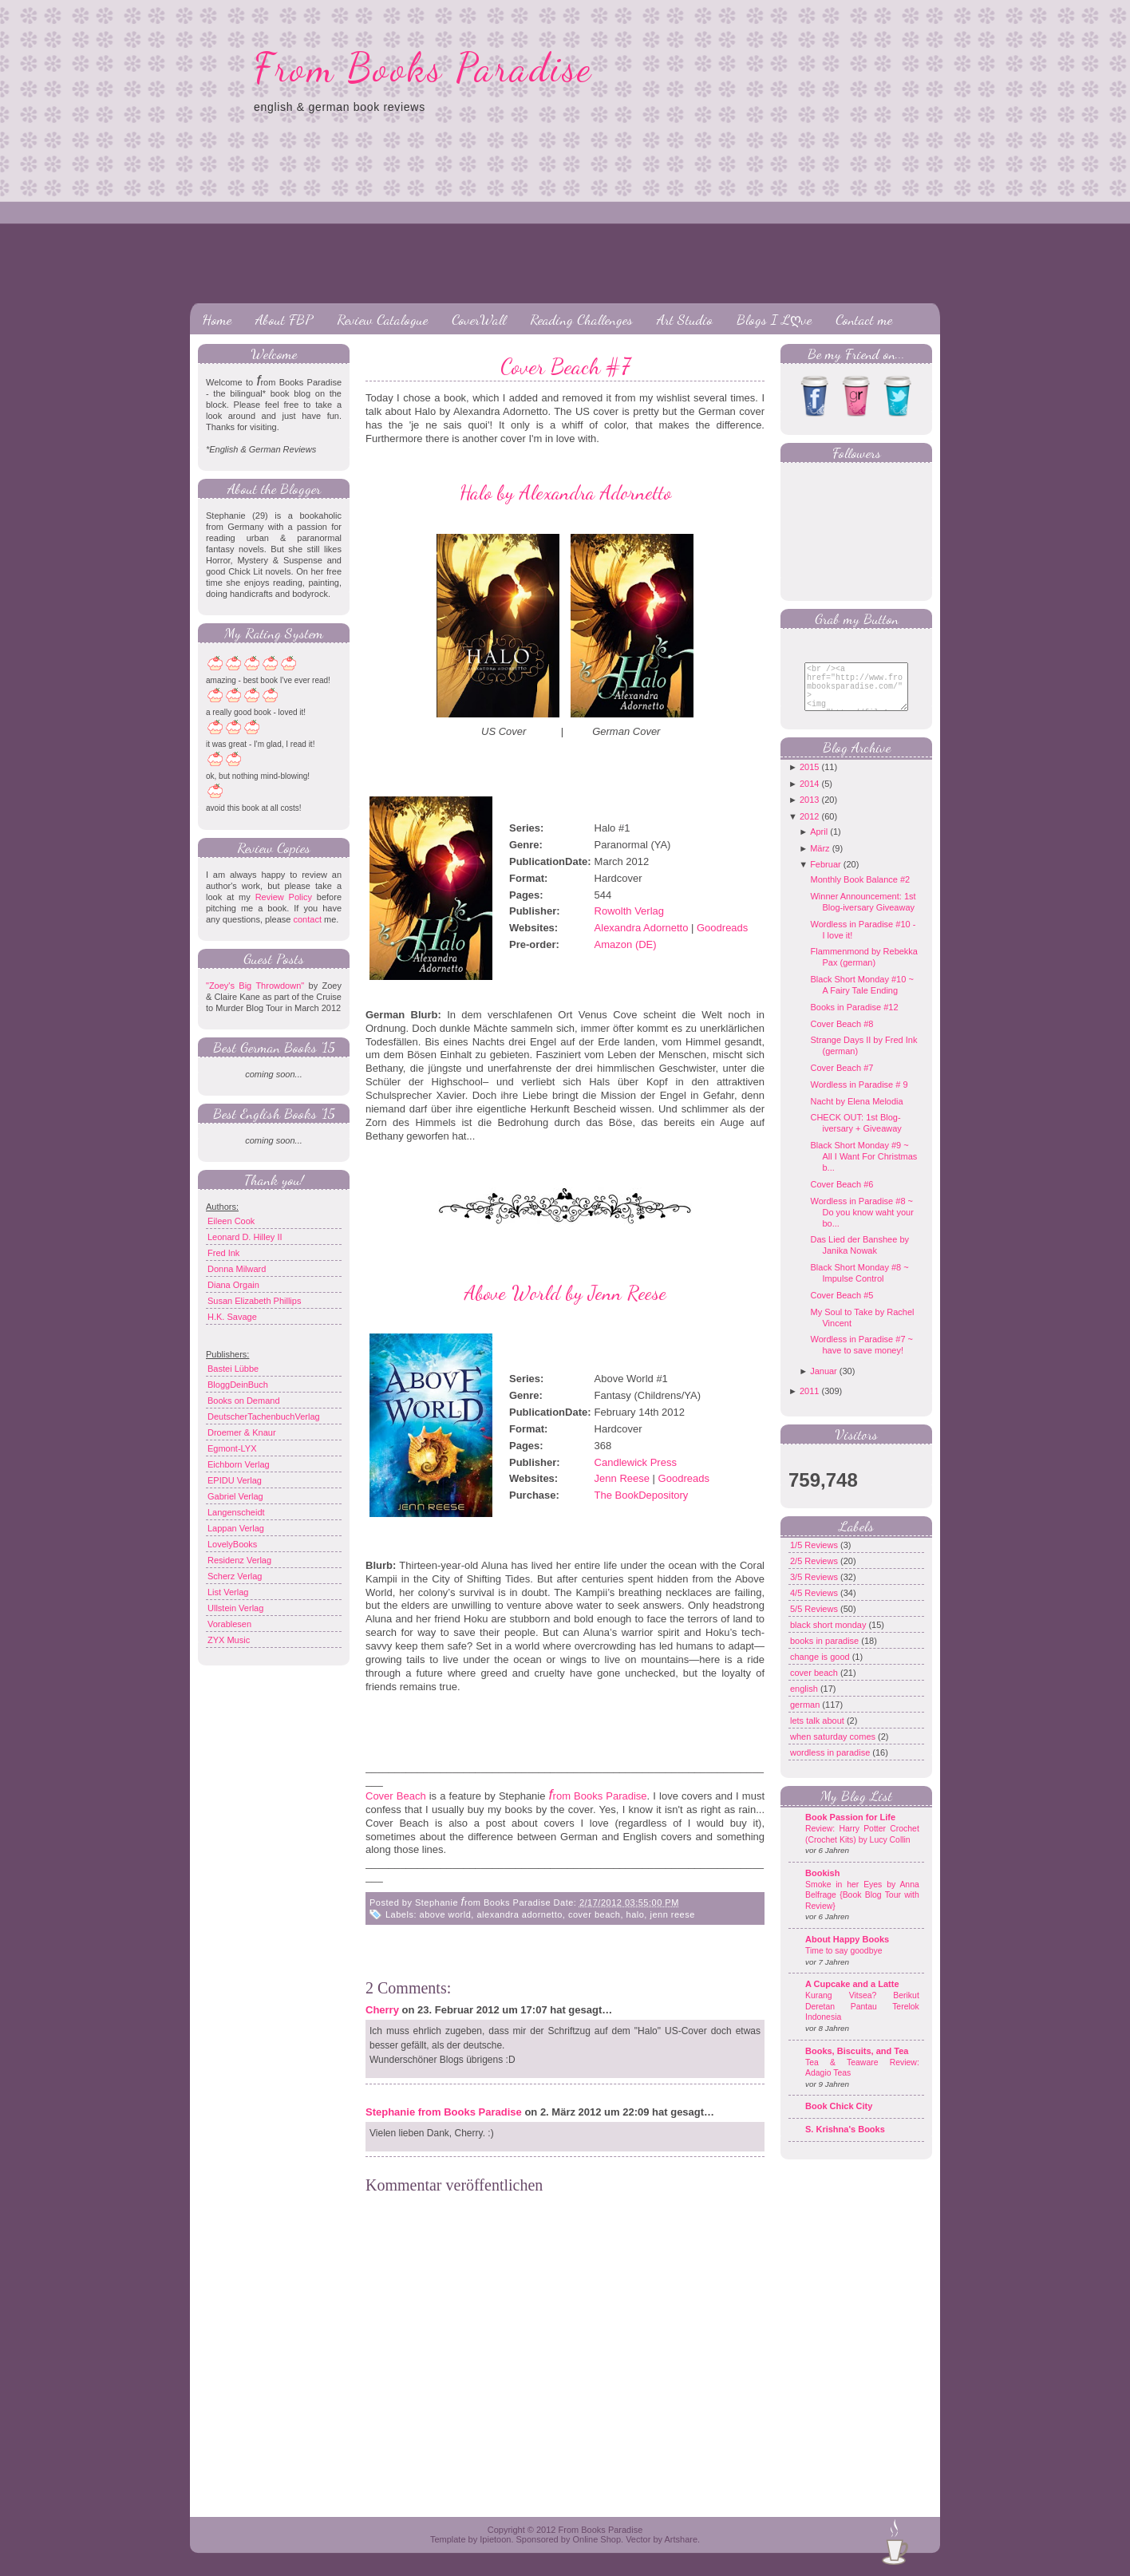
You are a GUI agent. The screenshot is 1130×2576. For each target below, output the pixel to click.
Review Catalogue (382, 319)
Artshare (680, 2539)
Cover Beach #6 (841, 1196)
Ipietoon (495, 2539)
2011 (809, 1403)
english (805, 1700)
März (819, 860)
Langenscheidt (236, 1512)
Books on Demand (243, 1400)
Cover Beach (395, 1796)
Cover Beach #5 (841, 1307)
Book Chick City (838, 2118)
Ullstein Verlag (235, 1608)
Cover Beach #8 (841, 1036)
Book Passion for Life (850, 1829)
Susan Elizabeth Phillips (254, 1301)
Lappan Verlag (235, 1528)
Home (216, 319)
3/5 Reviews (815, 1589)
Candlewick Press (636, 1462)
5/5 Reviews (815, 1621)
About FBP (284, 319)
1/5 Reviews (815, 1557)
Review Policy (283, 897)
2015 (809, 779)
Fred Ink (223, 1253)
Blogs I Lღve (774, 319)
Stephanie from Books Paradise (443, 2112)
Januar (823, 1383)
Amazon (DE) (626, 944)
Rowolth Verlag (629, 911)
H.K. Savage (232, 1317)
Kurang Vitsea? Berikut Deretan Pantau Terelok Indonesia (862, 2018)
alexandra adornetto (519, 1914)
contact (307, 919)
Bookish (822, 1885)
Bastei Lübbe (233, 1368)
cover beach (594, 1914)
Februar (825, 876)
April (819, 843)
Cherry (382, 2010)
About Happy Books (847, 1951)
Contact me (864, 319)
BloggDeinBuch (237, 1384)
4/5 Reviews (815, 1605)
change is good (821, 1668)
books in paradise (825, 1652)
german (806, 1716)
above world (446, 1914)
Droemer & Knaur (241, 1432)
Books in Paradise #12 (854, 1019)
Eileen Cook (231, 1221)
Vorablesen (229, 1624)
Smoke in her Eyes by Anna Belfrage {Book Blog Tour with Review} (862, 1907)
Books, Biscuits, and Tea (856, 2063)
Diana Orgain (233, 1285)
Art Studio (685, 319)
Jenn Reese (622, 1478)
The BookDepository (642, 1495)
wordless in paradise (831, 1764)
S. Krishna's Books (845, 2141)
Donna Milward (236, 1269)
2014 (809, 795)
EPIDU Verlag (234, 1480)
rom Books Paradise (598, 1796)
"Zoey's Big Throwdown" (255, 985)
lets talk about (818, 1732)
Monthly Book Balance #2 (860, 891)
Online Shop (596, 2539)
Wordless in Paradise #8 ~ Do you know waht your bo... (861, 1224)
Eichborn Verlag (238, 1464)
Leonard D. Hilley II (244, 1237)
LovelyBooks (232, 1544)
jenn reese (672, 1914)
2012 (809, 828)
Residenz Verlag (239, 1560)
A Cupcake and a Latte (852, 1996)
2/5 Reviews (815, 1573)
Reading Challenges (581, 319)
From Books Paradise (423, 68)
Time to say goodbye (844, 1962)
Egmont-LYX (232, 1448)
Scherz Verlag (234, 1576)
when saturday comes (834, 1748)
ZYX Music (228, 1640)
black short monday (829, 1637)
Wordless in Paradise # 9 (858, 1096)
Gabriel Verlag (235, 1496)
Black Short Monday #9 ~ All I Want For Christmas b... (863, 1168)
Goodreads (722, 928)
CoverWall (479, 319)
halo (635, 1914)
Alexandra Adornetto (642, 928)
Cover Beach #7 (565, 366)
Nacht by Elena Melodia (856, 1113)
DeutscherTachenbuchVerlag (263, 1416)
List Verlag (227, 1592)
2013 (809, 811)
